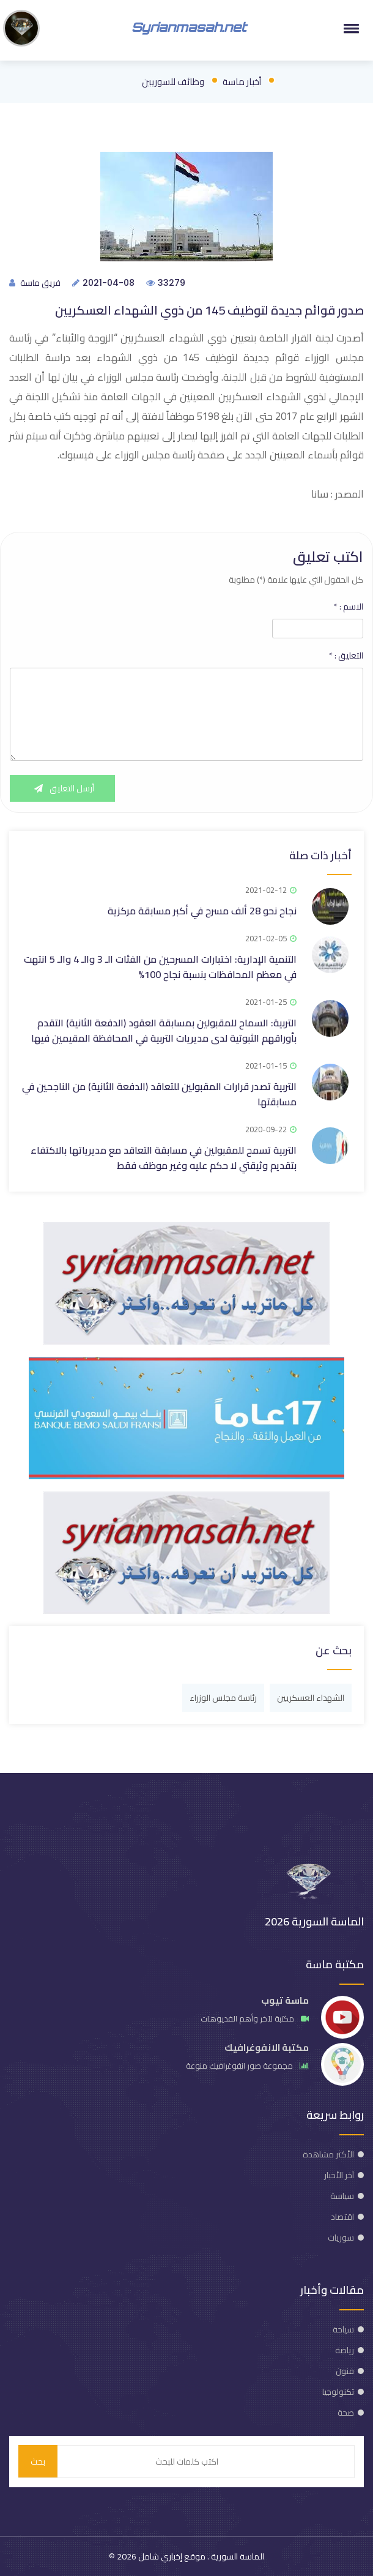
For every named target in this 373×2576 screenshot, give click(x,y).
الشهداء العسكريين (310, 1698)
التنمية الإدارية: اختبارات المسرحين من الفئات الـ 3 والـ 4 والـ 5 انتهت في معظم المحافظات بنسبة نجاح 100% (160, 967)
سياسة (342, 2196)
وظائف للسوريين (173, 82)
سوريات (341, 2238)
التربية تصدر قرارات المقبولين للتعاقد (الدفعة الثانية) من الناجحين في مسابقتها (159, 1094)
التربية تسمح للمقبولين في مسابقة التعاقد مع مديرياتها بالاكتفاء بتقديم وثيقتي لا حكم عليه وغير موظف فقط (164, 1157)
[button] (349, 28)
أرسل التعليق (62, 788)
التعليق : (346, 655)
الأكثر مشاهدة (328, 2154)
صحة (346, 2413)
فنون (345, 2371)
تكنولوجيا (338, 2392)
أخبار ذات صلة (320, 855)
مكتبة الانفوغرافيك (266, 2047)
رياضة (344, 2350)
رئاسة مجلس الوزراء (223, 1698)
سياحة (343, 2329)
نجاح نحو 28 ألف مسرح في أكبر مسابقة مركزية (202, 911)
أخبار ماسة (242, 82)
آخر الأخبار (339, 2175)
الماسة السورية (236, 2556)
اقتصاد (342, 2217)
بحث (38, 2462)
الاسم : (348, 606)
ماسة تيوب (285, 2000)
